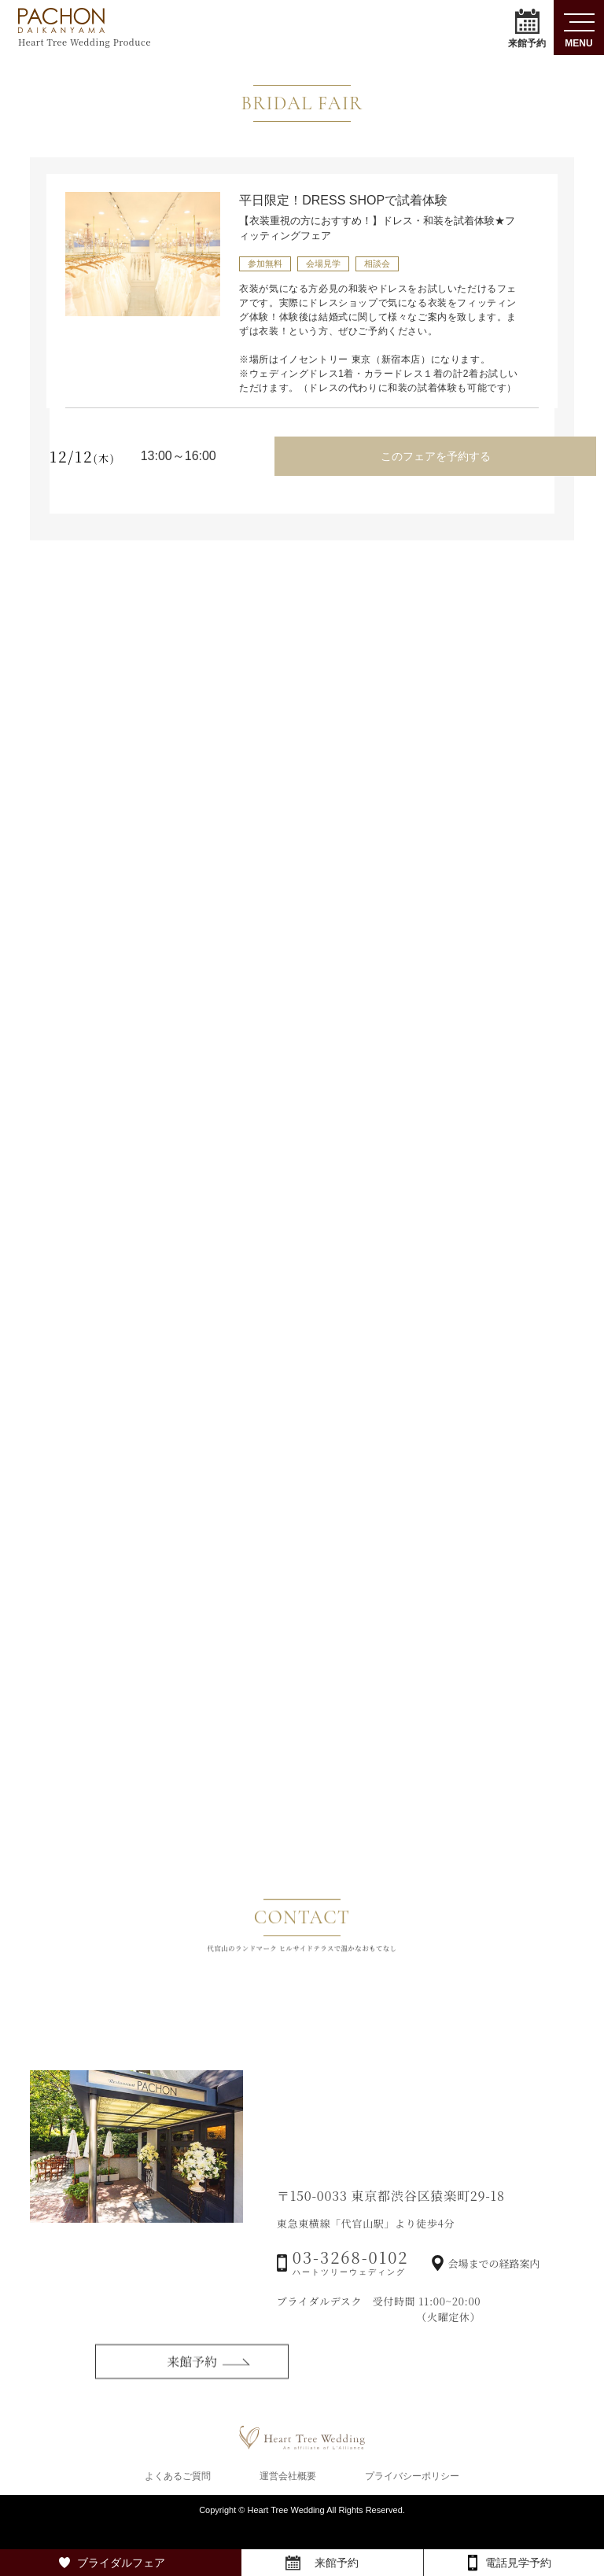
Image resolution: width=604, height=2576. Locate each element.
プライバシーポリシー (412, 2499)
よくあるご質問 (178, 2499)
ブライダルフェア (121, 2562)
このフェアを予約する (433, 454)
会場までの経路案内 (493, 2316)
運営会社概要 (288, 2499)
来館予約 (527, 28)
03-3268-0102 (351, 2313)
